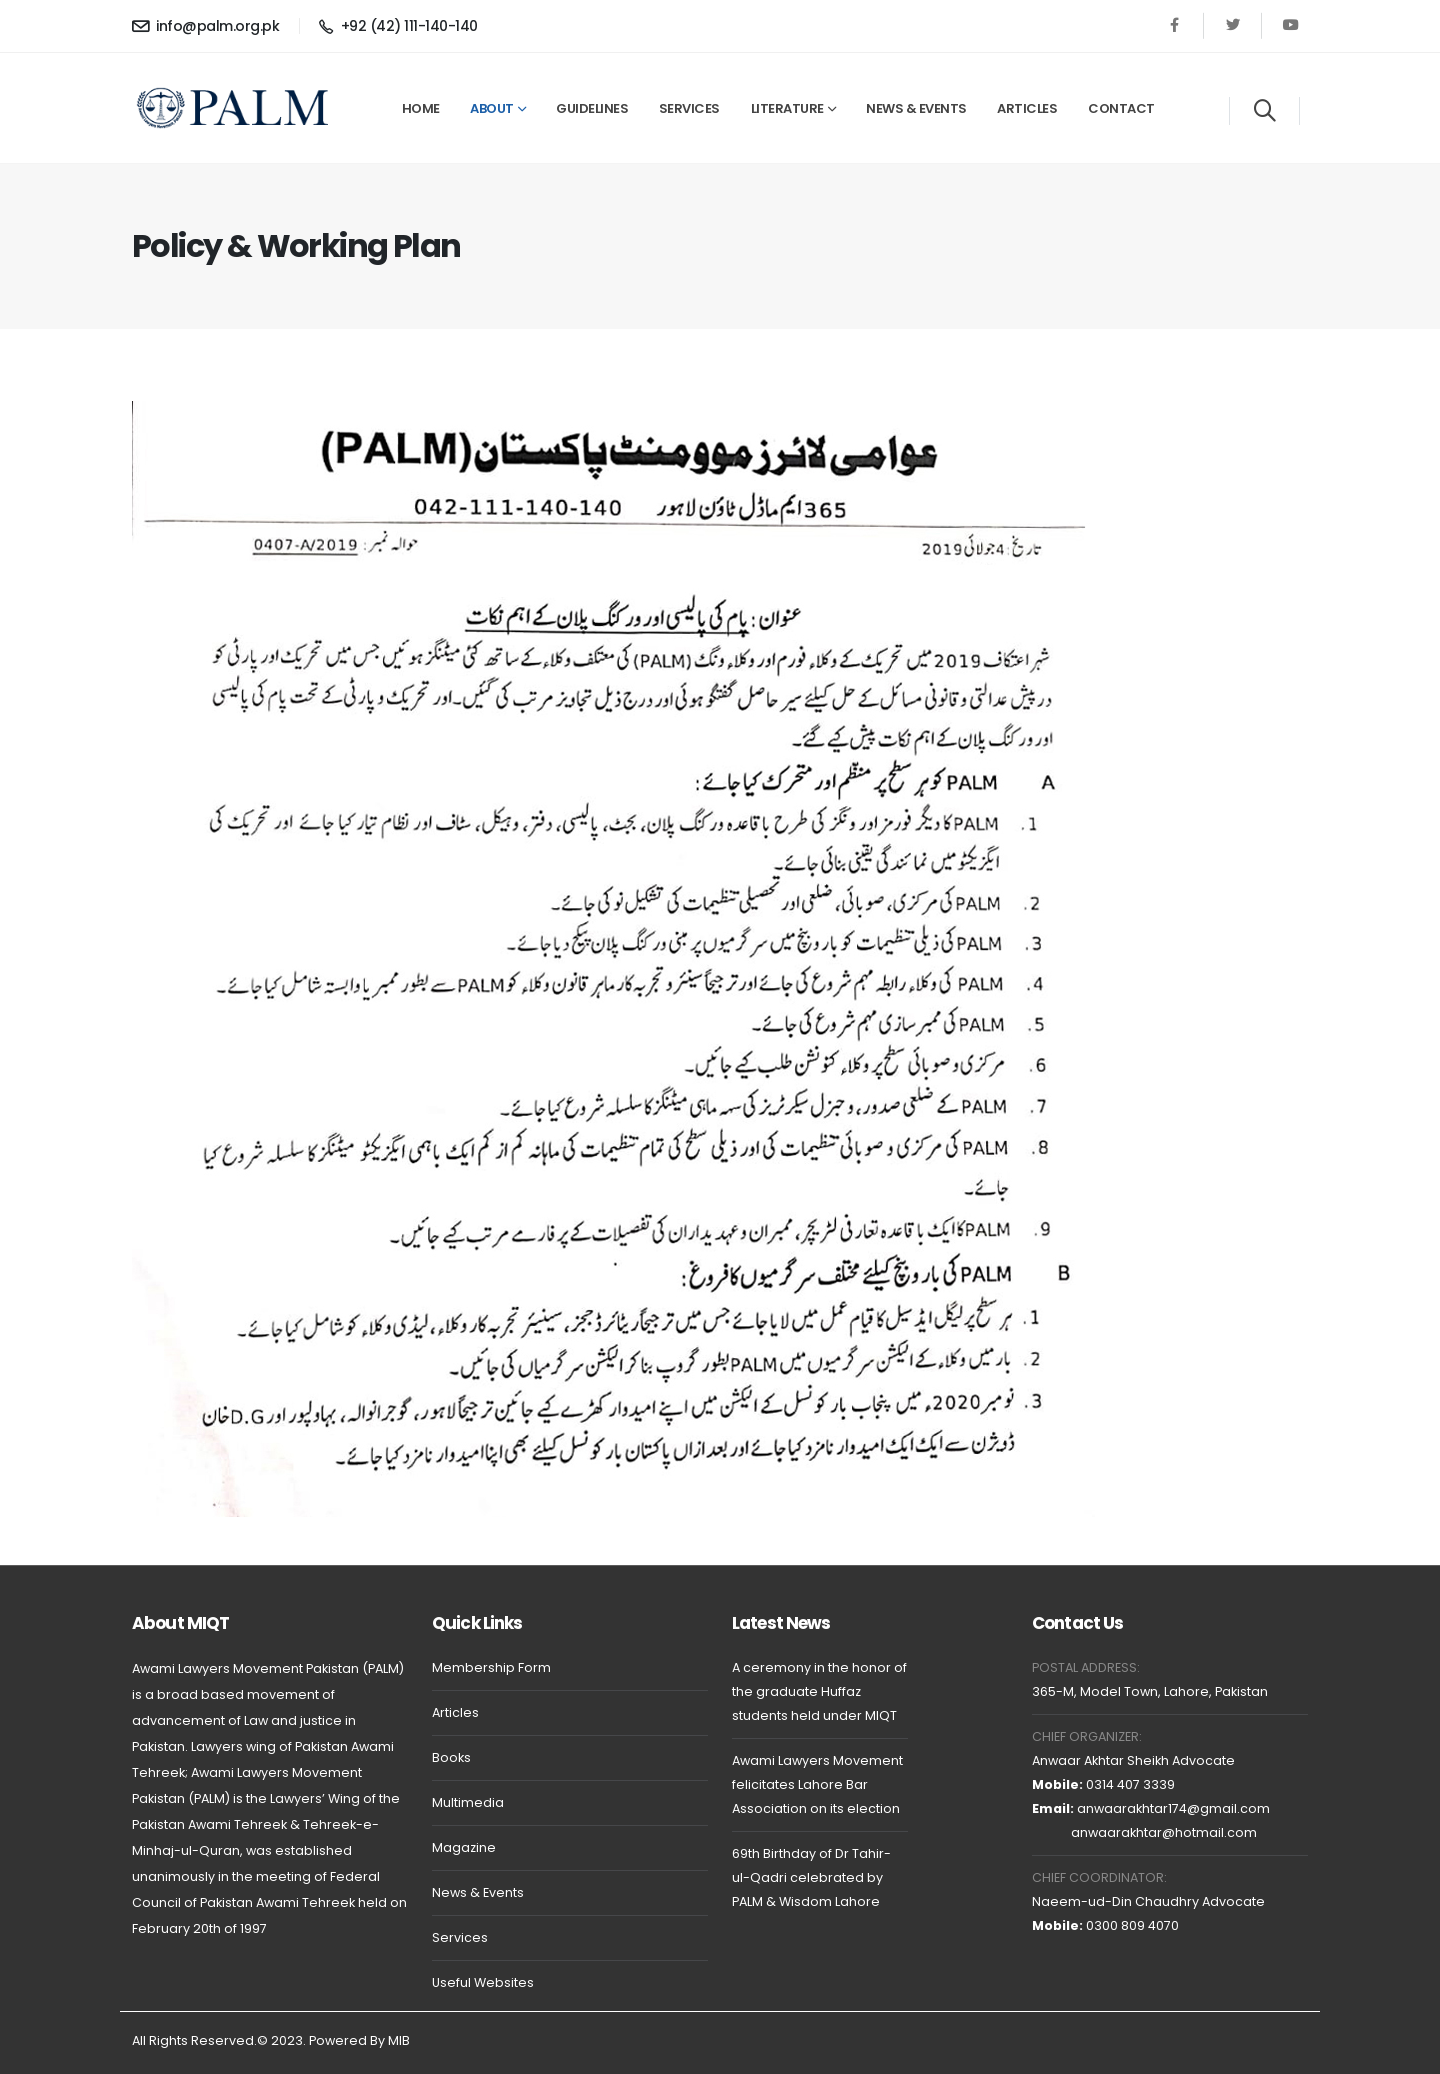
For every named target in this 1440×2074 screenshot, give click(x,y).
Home (421, 108)
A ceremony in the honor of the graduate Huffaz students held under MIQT (819, 1691)
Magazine (464, 1847)
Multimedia (468, 1802)
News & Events (916, 108)
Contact (1121, 108)
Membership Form (491, 1667)
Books (451, 1757)
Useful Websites (483, 1982)
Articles (1027, 108)
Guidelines (592, 108)
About (492, 108)
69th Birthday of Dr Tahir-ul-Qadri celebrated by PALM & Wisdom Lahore (811, 1877)
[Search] (1264, 111)
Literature (787, 108)
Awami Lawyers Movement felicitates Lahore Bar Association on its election (817, 1784)
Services (689, 108)
